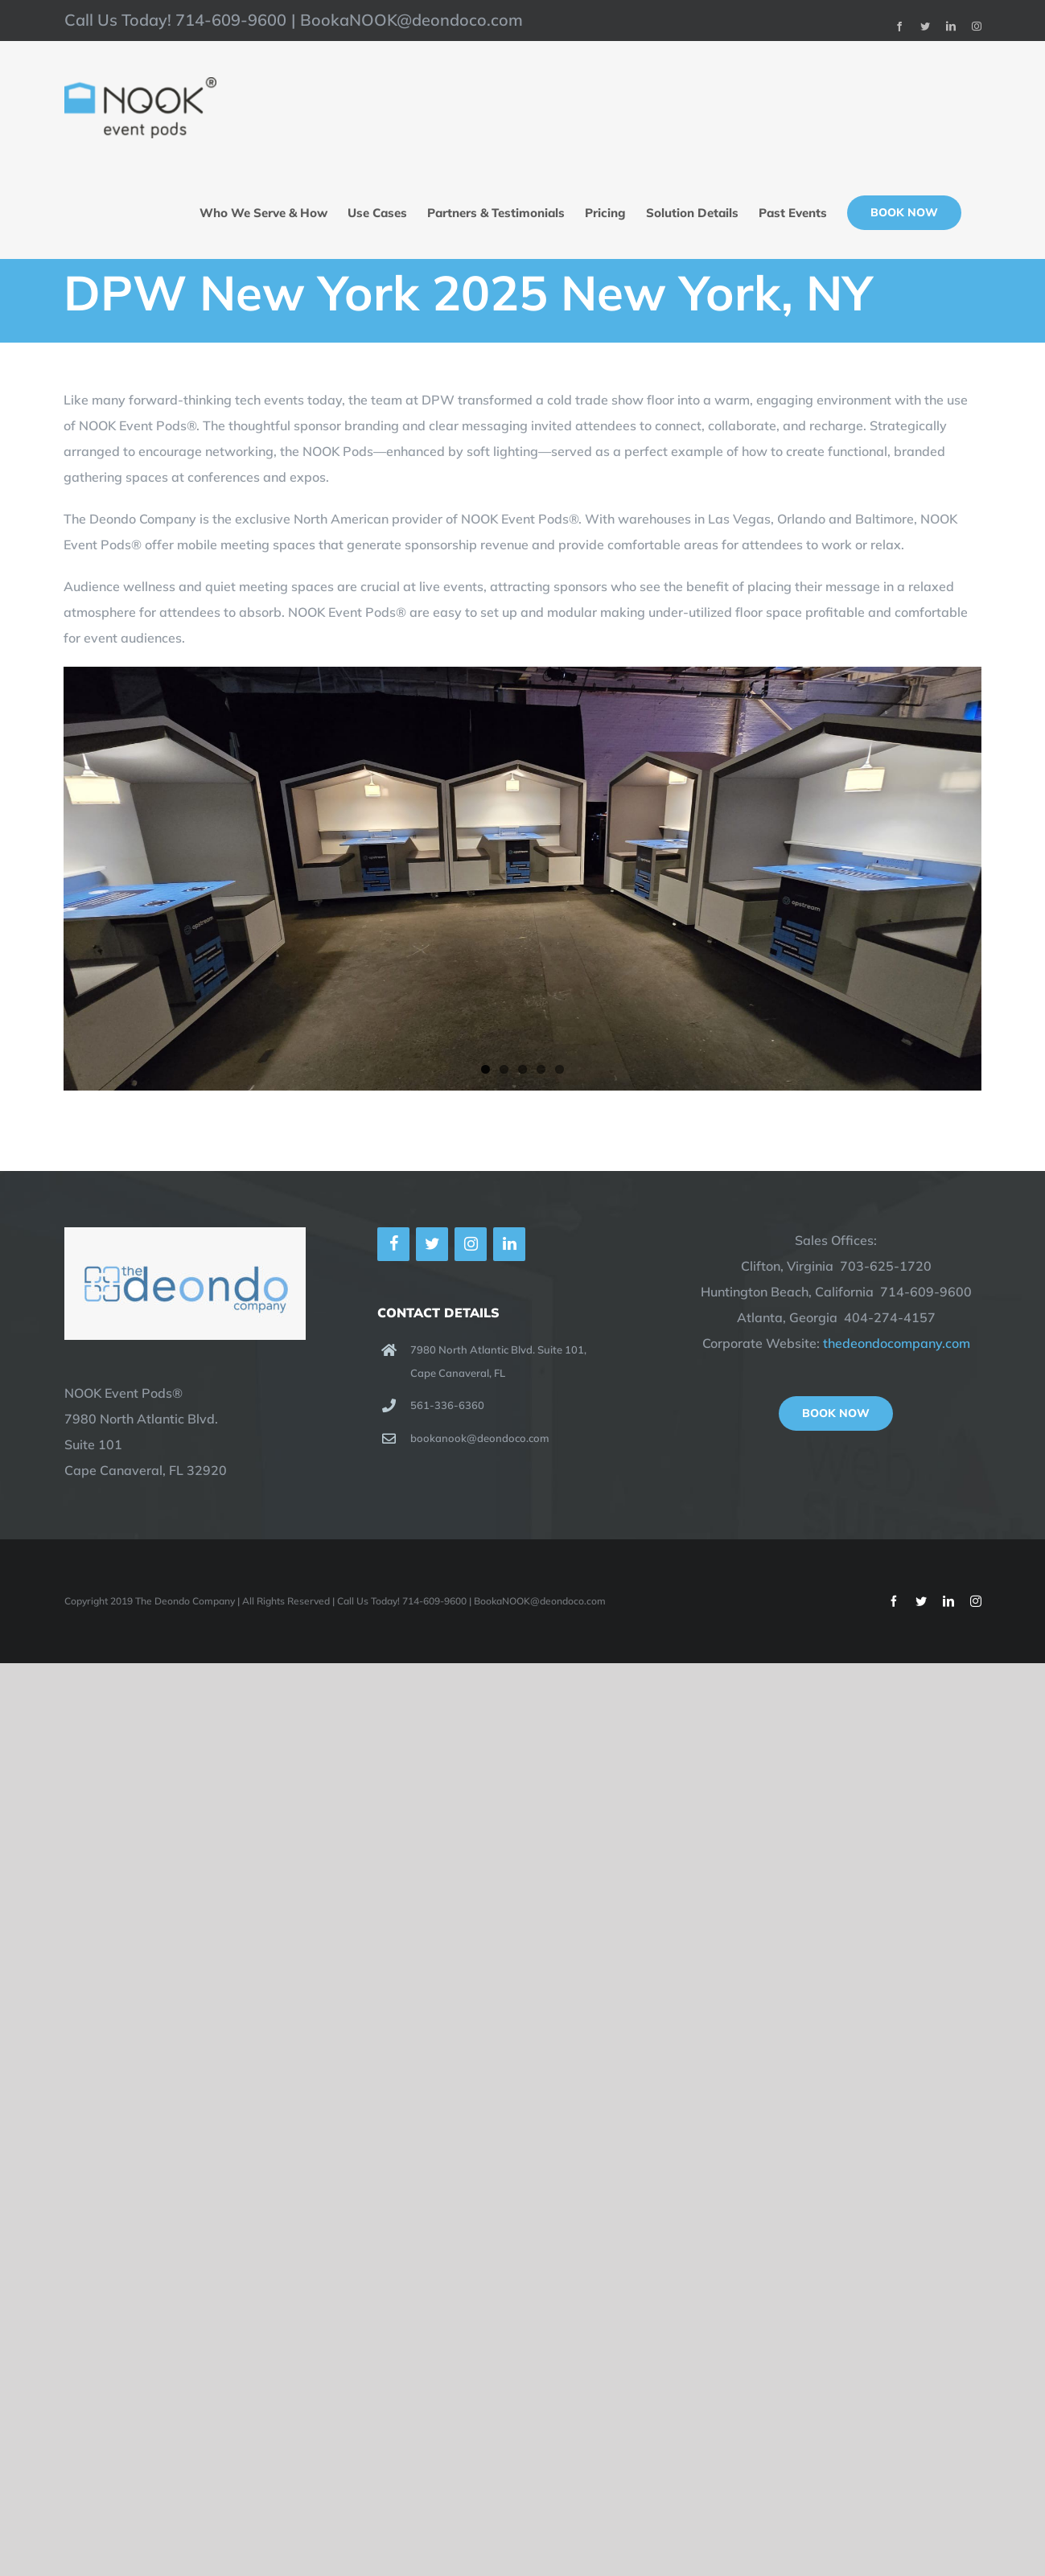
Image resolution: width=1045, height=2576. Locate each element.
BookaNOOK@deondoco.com (411, 20)
